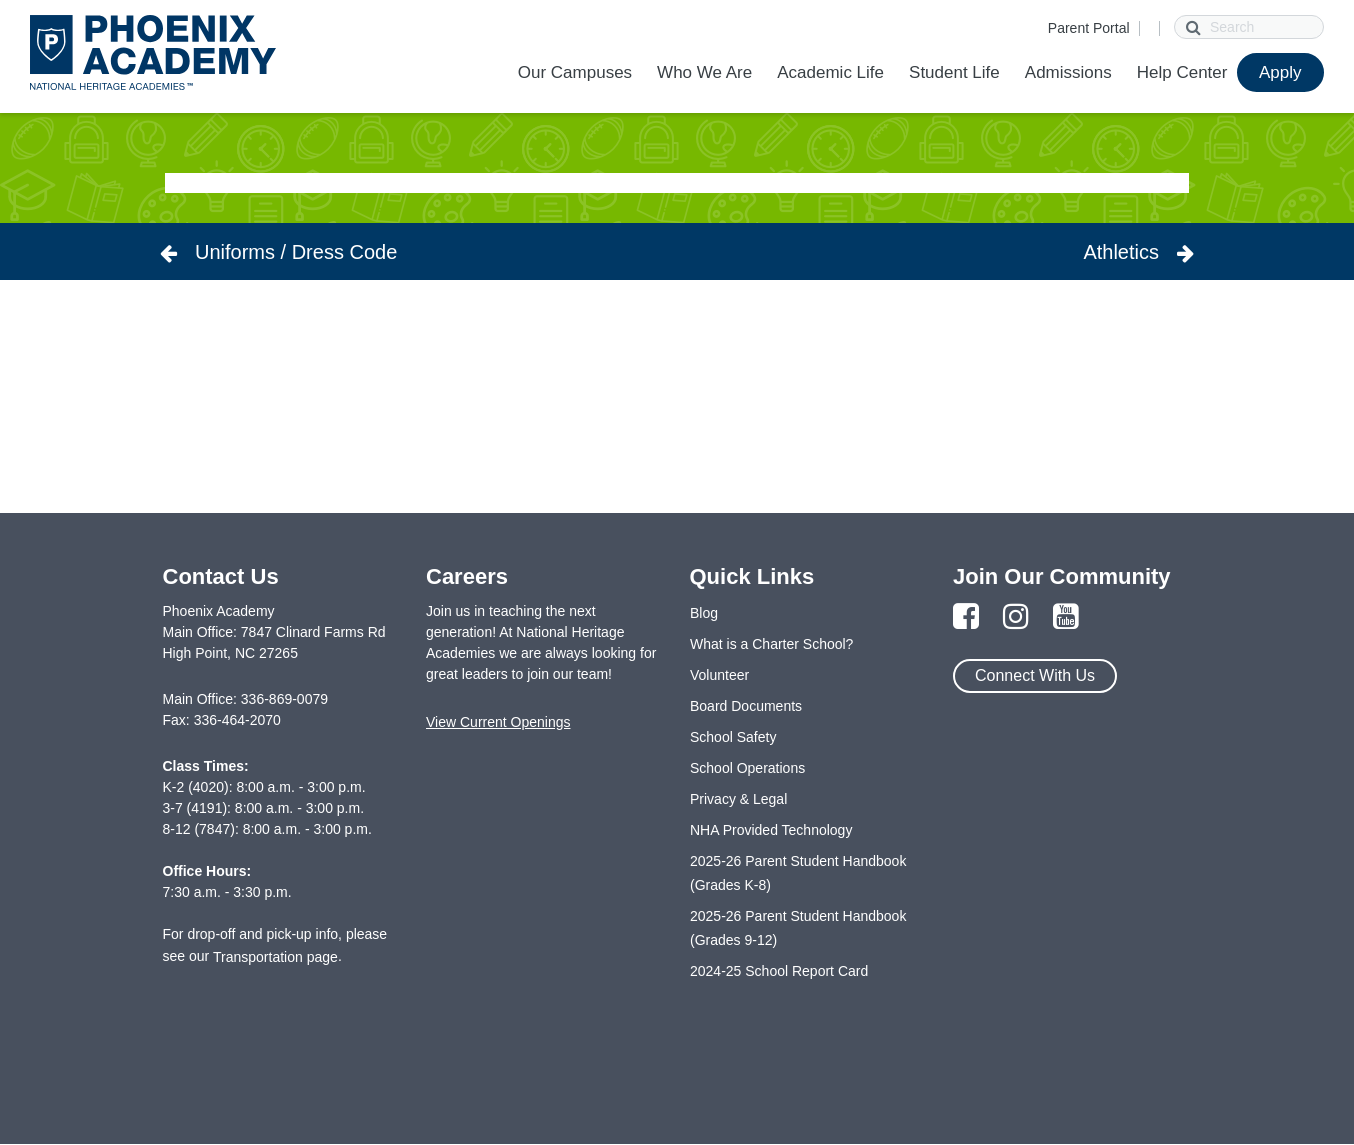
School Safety (733, 737)
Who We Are (704, 72)
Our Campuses (575, 72)
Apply (1280, 72)
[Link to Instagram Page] (1016, 617)
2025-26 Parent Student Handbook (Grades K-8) (798, 873)
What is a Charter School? (771, 644)
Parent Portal (1089, 28)
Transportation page (275, 957)
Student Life (954, 72)
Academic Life (830, 72)
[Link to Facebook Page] (966, 617)
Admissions (1068, 72)
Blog (704, 613)
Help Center (1182, 72)
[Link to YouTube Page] (1066, 617)
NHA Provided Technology (771, 830)
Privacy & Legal (738, 799)
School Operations (747, 768)
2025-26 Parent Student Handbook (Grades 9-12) (798, 928)
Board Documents (746, 706)
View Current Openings (498, 722)
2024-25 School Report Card (779, 971)
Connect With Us (1035, 675)
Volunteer (719, 675)
